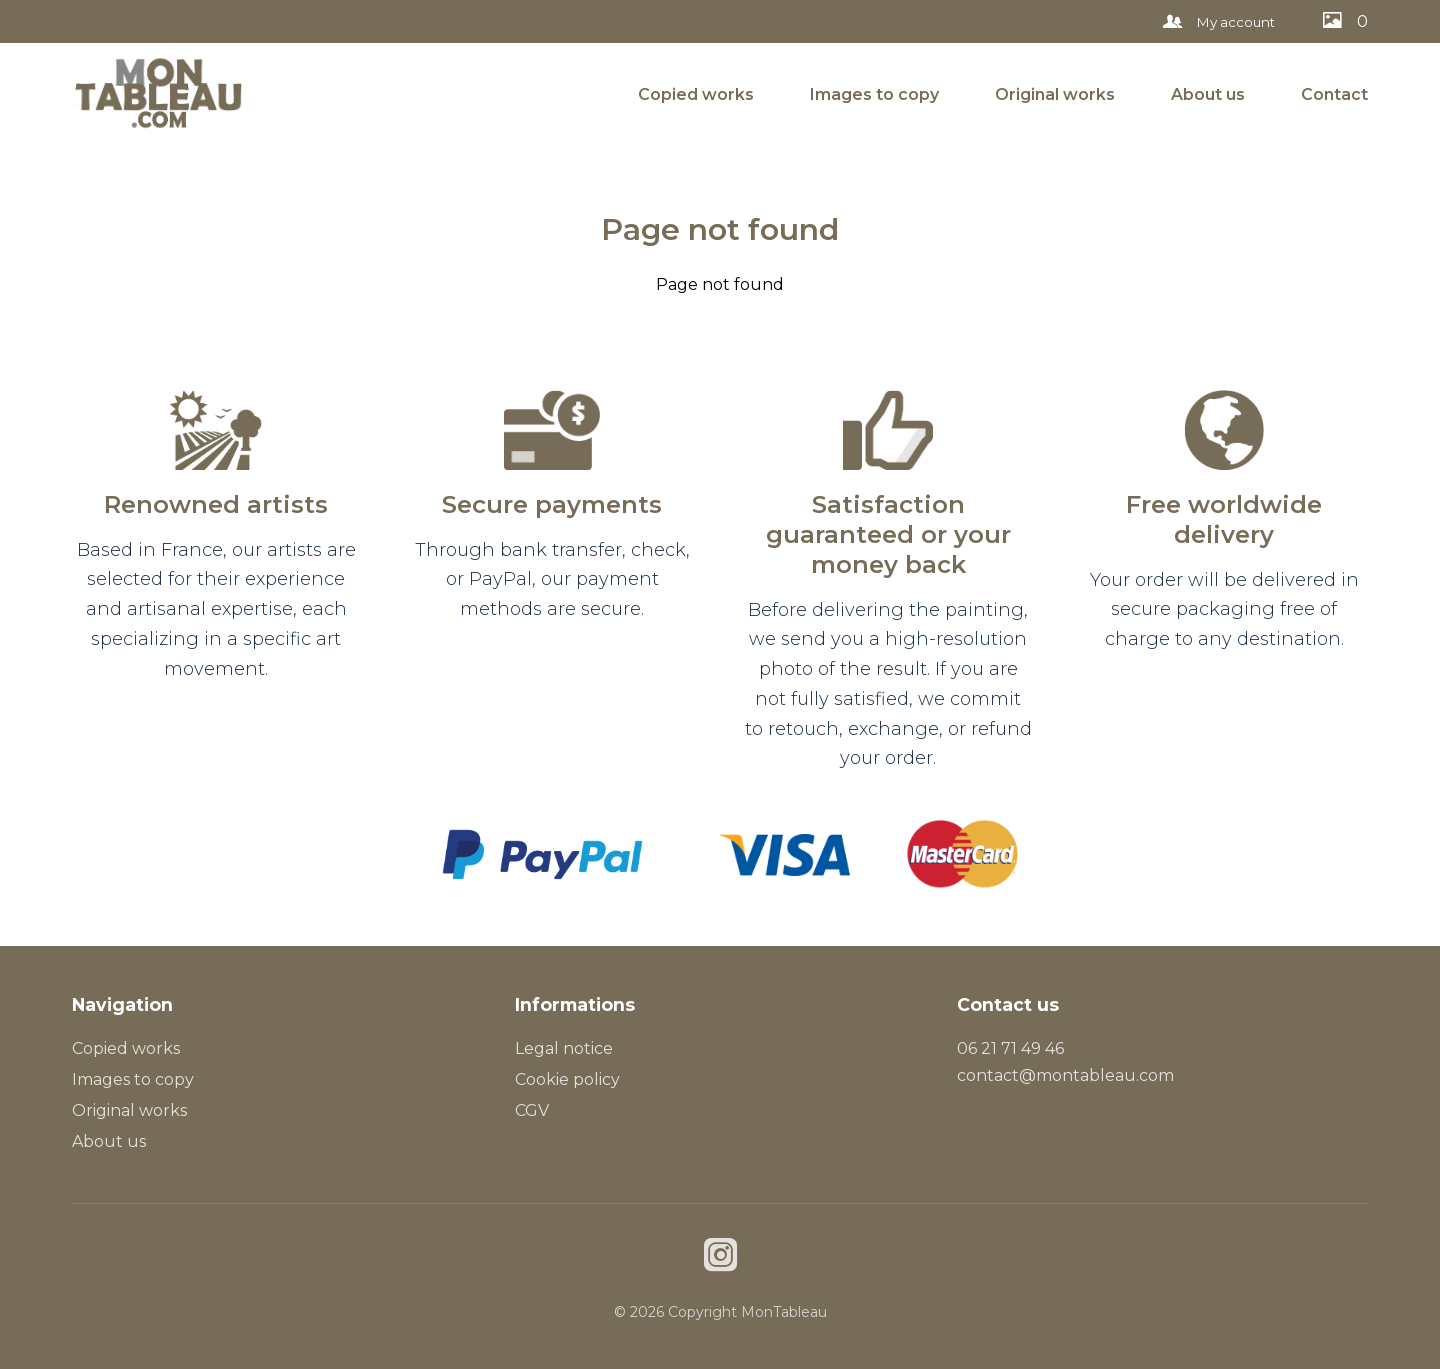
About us (1208, 94)
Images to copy (874, 94)
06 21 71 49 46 (1010, 1048)
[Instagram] (720, 1257)
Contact (1334, 94)
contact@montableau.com (1065, 1075)
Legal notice (564, 1048)
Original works (1055, 94)
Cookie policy (567, 1079)
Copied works (696, 94)
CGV (532, 1110)
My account (1219, 22)
